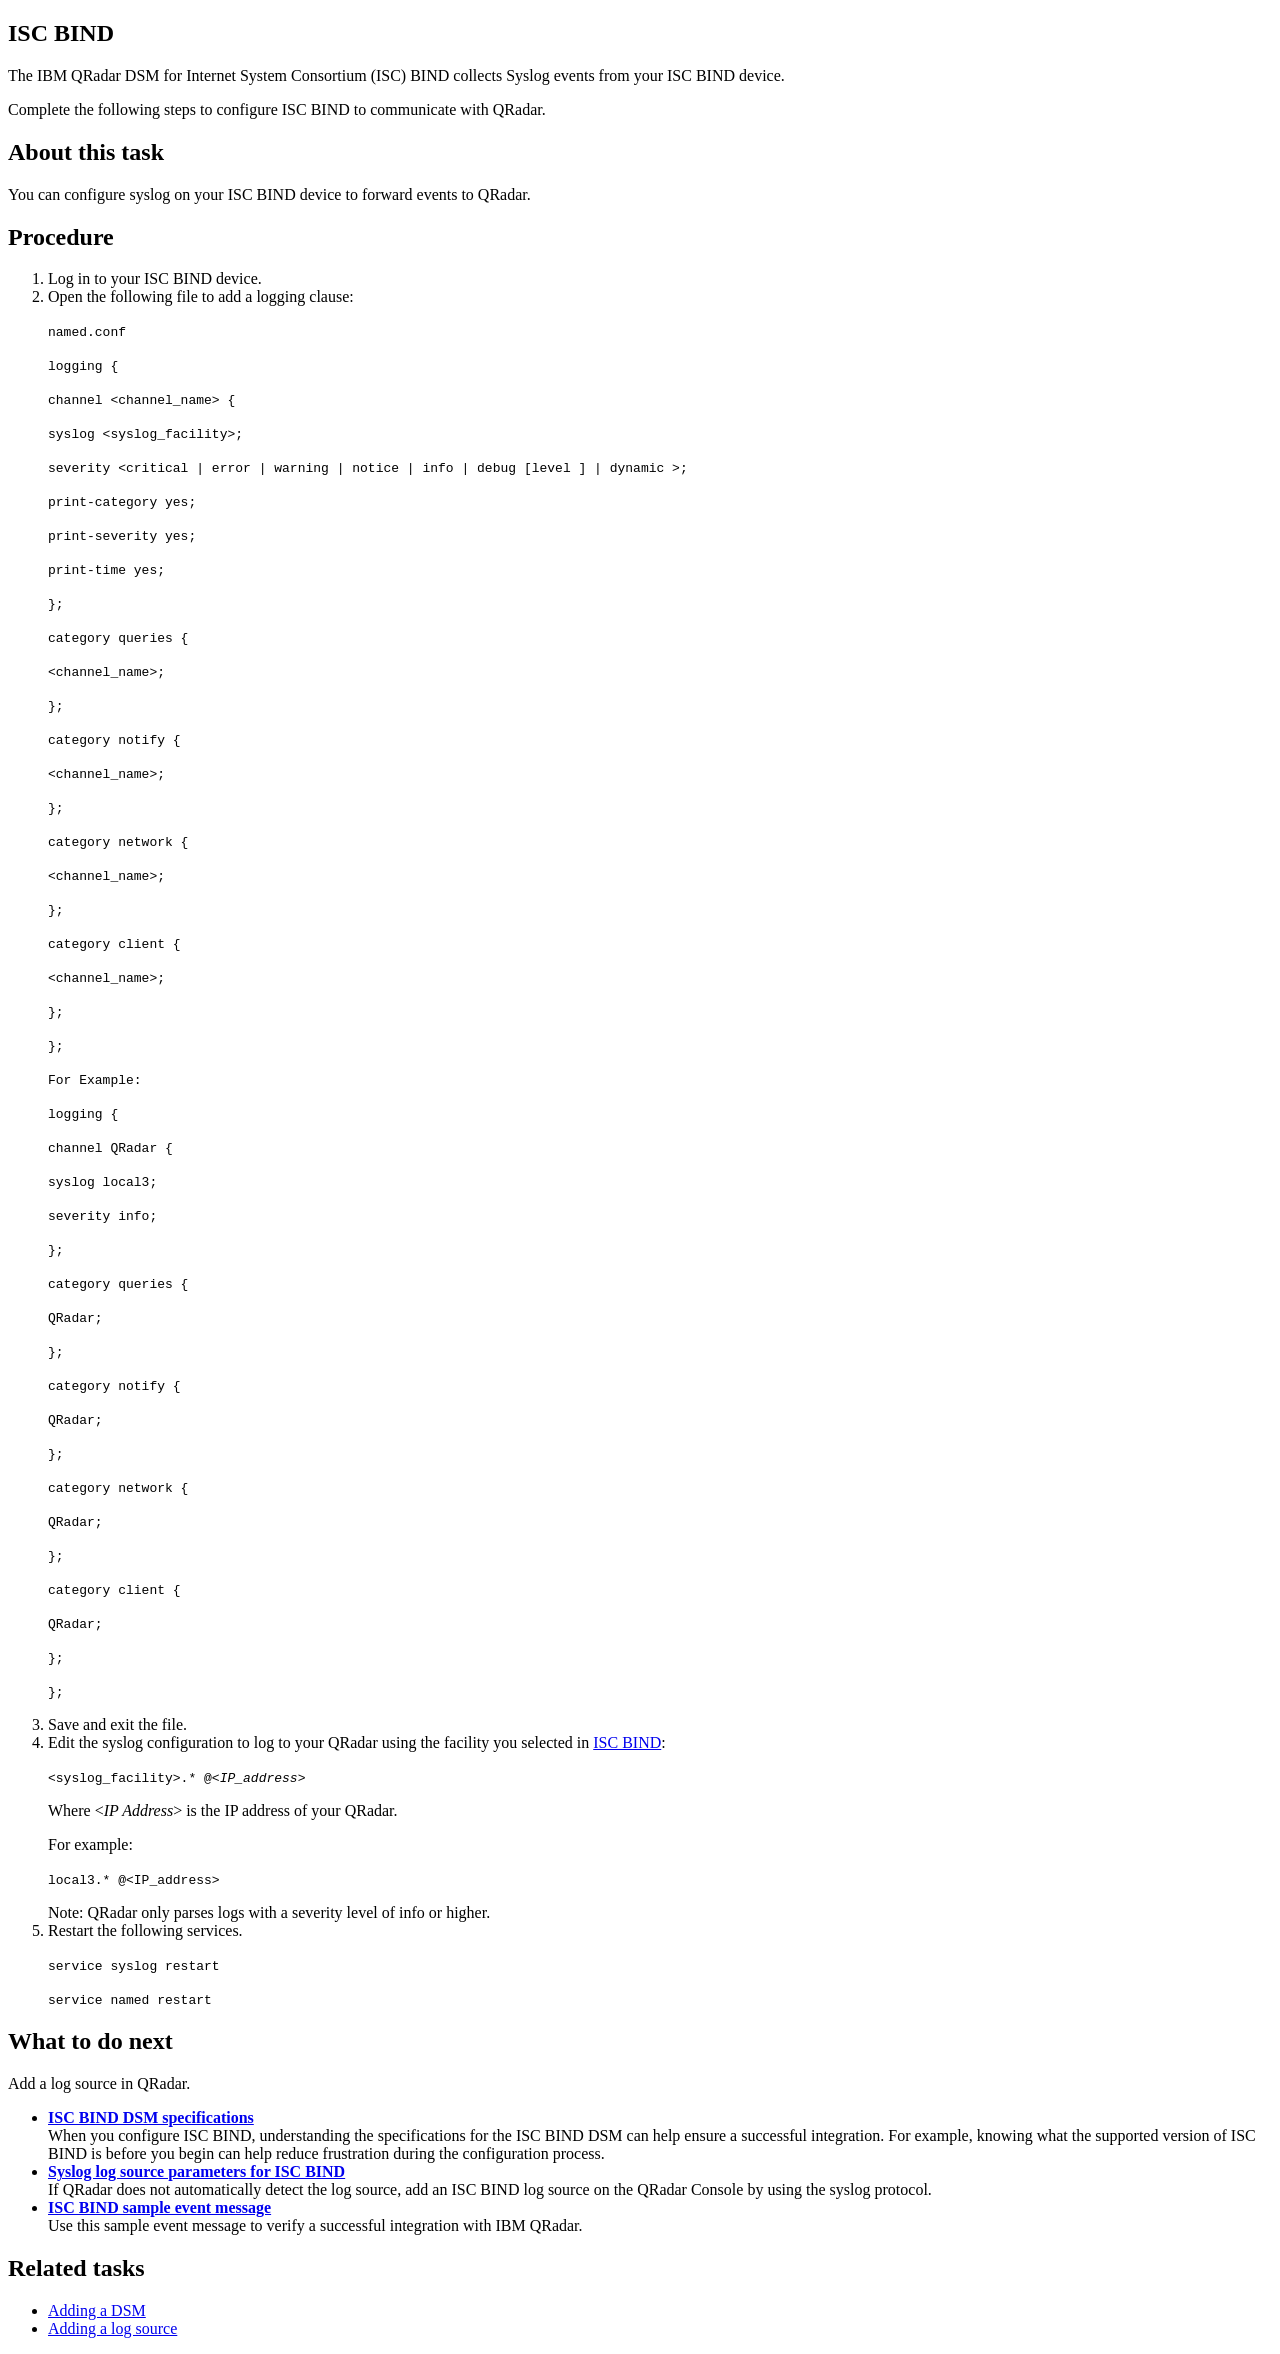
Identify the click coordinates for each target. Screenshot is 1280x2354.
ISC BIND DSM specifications (151, 2117)
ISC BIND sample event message (159, 2207)
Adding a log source (112, 2328)
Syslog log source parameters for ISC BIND (196, 2171)
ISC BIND (627, 1742)
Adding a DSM (97, 2310)
